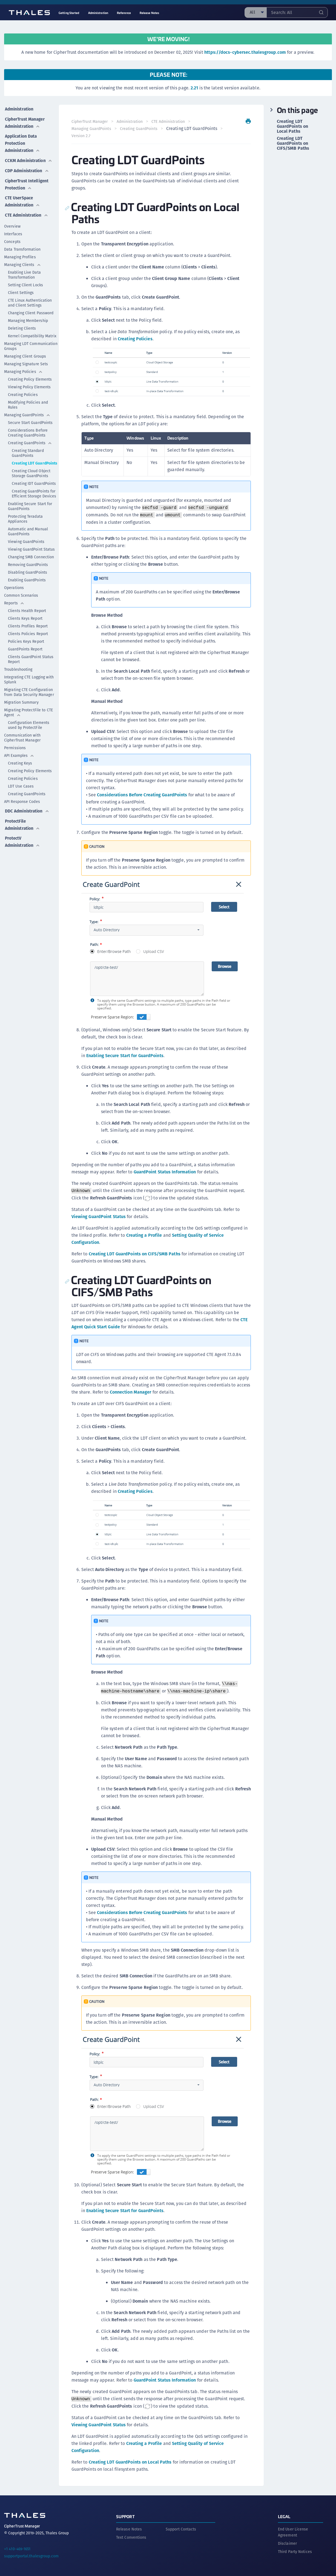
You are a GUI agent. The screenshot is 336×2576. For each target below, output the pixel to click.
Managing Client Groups (25, 357)
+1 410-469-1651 (17, 2547)
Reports (14, 604)
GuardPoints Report (25, 650)
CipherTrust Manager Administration (25, 121)
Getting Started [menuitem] (69, 13)
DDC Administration (27, 811)
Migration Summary (21, 703)
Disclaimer (287, 2542)
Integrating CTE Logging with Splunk (29, 681)
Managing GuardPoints (27, 416)
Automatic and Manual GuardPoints (28, 532)
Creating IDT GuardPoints (34, 484)
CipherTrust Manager (90, 121)
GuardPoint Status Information (165, 1171)
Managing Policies (23, 372)
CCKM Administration (29, 157)
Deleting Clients (22, 329)
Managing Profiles (20, 258)
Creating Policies (23, 395)
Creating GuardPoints (30, 443)
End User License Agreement (293, 2531)
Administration (19, 108)
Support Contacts (181, 2528)
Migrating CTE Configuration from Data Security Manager (29, 693)
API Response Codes (22, 802)
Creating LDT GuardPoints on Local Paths (130, 2461)
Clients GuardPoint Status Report (31, 660)
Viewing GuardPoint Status (31, 550)
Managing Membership (28, 321)
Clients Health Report (27, 611)
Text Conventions (131, 2536)
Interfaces (13, 235)
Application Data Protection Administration (22, 141)
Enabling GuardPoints (27, 581)
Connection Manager (145, 1392)
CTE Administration (27, 216)
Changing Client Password (30, 314)
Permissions (15, 748)
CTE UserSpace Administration (22, 203)
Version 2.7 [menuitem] (141, 135)
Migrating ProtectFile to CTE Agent (28, 713)
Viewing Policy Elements (29, 388)
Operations (14, 588)
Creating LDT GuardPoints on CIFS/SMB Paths (135, 1253)
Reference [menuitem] (124, 13)
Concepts (12, 242)
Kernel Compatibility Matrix (32, 337)
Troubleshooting (18, 670)
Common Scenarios (21, 596)
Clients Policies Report (28, 634)
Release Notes (129, 2528)
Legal (284, 2515)
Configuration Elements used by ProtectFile (28, 726)
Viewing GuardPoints (26, 542)
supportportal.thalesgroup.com (31, 2555)
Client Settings (21, 293)
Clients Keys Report (25, 619)
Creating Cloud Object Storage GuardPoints (31, 474)
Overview (12, 227)
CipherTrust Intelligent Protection (18, 183)
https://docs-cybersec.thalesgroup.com (245, 52)
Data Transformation (22, 250)
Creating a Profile (144, 1235)
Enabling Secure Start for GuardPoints (30, 507)
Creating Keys (20, 764)
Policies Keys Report (26, 642)
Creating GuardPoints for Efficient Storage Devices (34, 495)
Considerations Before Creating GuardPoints (28, 434)
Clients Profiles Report (28, 627)
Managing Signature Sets (26, 365)
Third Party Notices (295, 2550)
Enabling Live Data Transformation (24, 276)
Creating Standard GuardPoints (28, 454)
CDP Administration (27, 167)
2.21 (194, 88)
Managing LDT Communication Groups (31, 347)
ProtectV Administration (22, 840)
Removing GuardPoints (28, 565)
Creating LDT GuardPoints (34, 464)
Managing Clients (22, 265)
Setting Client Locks (25, 286)
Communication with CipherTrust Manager (22, 739)
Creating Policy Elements (30, 380)
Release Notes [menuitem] (149, 13)
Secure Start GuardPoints (30, 423)
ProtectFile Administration (22, 824)
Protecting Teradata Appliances (25, 520)
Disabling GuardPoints (27, 573)
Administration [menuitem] (98, 13)
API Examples (19, 756)
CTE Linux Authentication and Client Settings (30, 304)
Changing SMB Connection (31, 558)
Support (125, 2515)
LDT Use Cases (21, 787)
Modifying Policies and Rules (28, 406)
